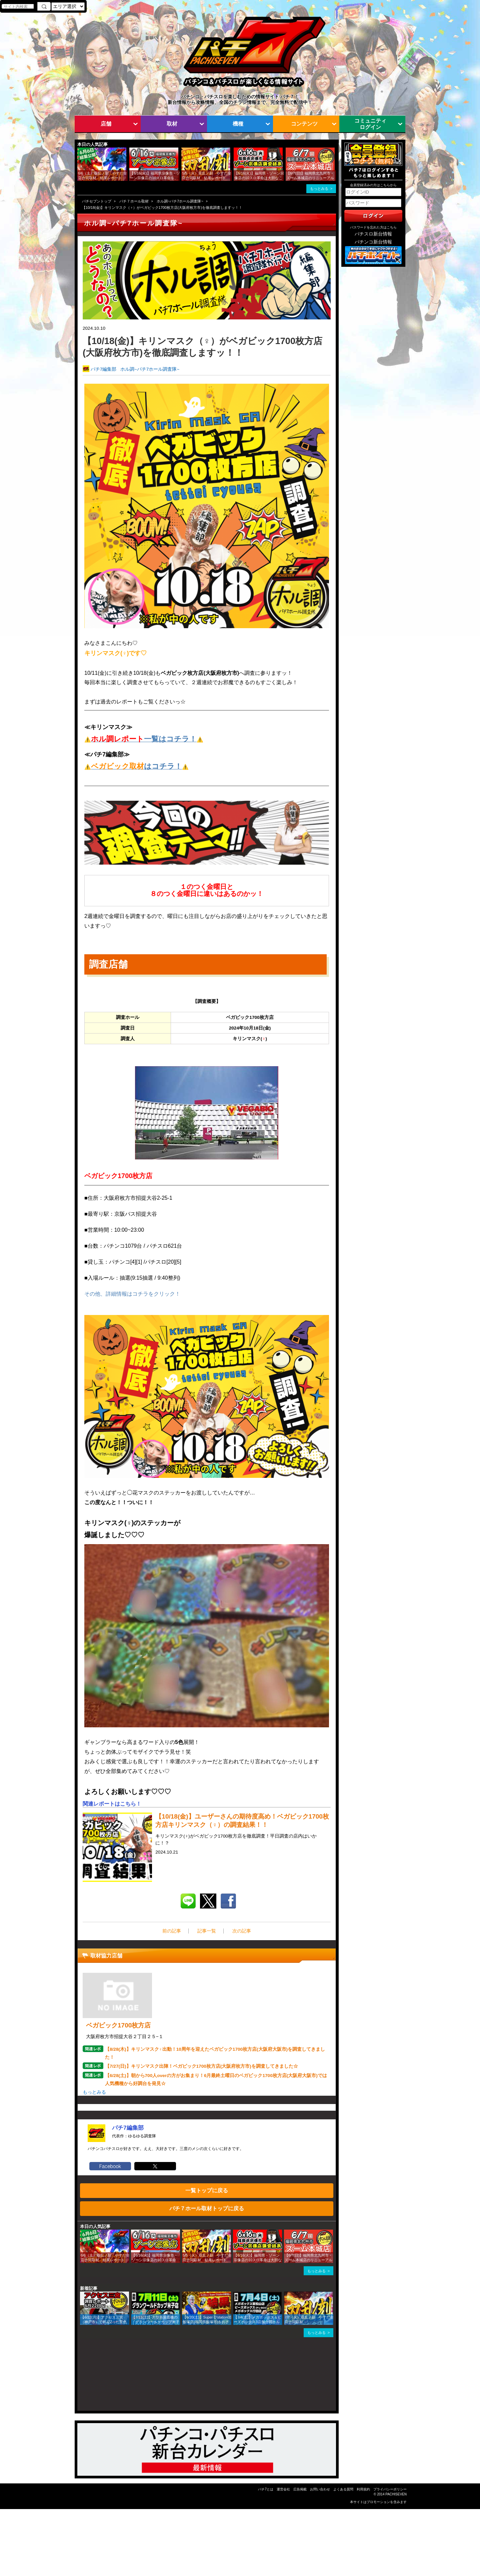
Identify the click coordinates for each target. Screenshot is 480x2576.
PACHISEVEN (396, 2494)
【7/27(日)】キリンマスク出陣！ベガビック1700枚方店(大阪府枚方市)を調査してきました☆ (201, 2066)
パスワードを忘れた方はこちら (373, 227)
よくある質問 (343, 2489)
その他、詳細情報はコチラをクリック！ (132, 1294)
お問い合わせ (320, 2489)
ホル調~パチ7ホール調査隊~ (180, 201)
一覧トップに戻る (206, 2190)
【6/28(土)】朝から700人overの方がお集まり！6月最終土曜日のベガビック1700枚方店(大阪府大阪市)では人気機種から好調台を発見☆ (216, 2079)
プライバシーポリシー (390, 2489)
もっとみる (319, 189)
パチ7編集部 (104, 369)
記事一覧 (206, 1931)
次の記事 (241, 1931)
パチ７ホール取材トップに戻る (206, 2208)
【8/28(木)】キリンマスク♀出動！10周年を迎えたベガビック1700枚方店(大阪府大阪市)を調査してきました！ (215, 2053)
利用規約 (363, 2489)
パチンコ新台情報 (373, 241)
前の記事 (171, 1931)
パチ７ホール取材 (134, 201)
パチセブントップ (96, 201)
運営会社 (283, 2489)
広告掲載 (300, 2489)
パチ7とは (265, 2489)
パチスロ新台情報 (373, 233)
